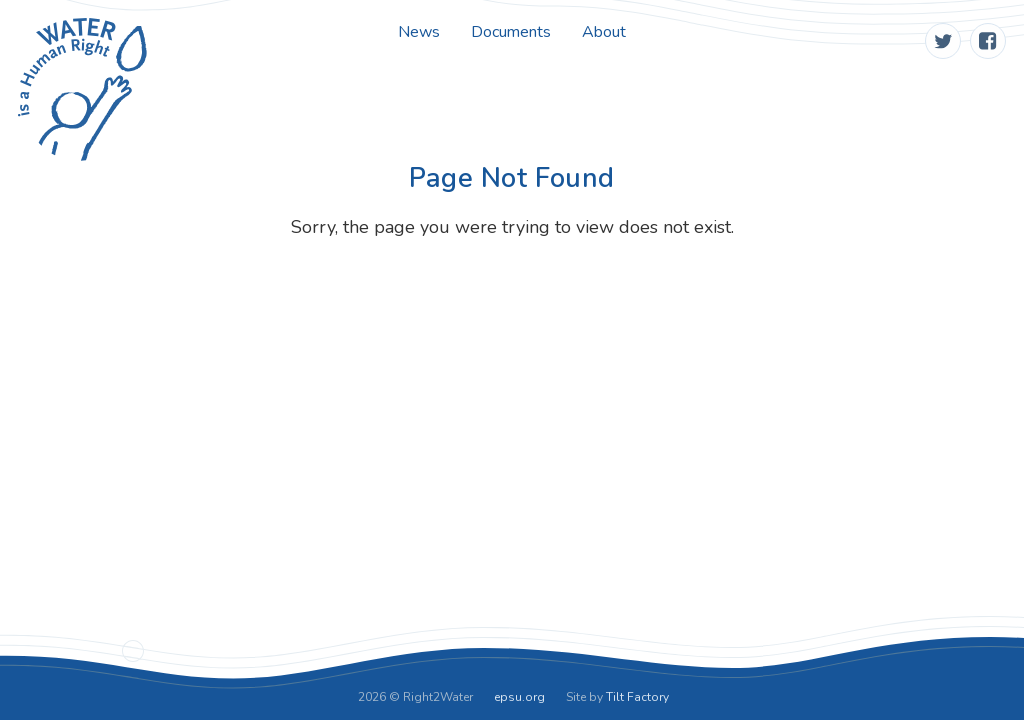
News (419, 32)
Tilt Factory (637, 697)
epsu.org (519, 697)
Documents (511, 32)
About (604, 32)
